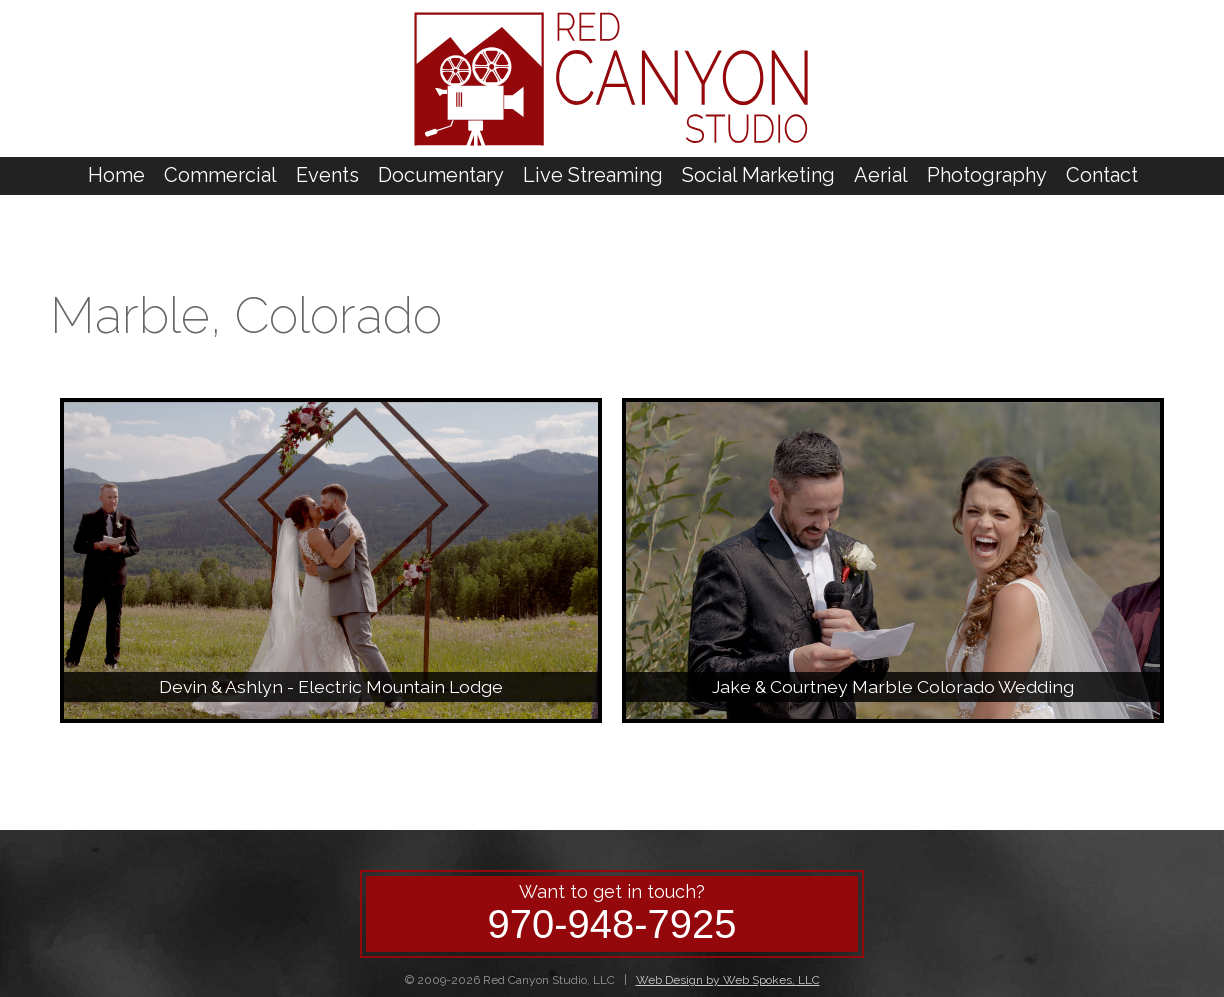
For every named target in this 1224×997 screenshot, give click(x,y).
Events (327, 175)
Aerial (881, 175)
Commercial (220, 175)
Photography (987, 175)
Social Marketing (758, 175)
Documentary (441, 175)
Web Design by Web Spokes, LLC (728, 980)
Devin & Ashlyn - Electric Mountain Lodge (331, 686)
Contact (1102, 175)
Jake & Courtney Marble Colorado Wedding (893, 686)
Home (116, 175)
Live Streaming (593, 175)
